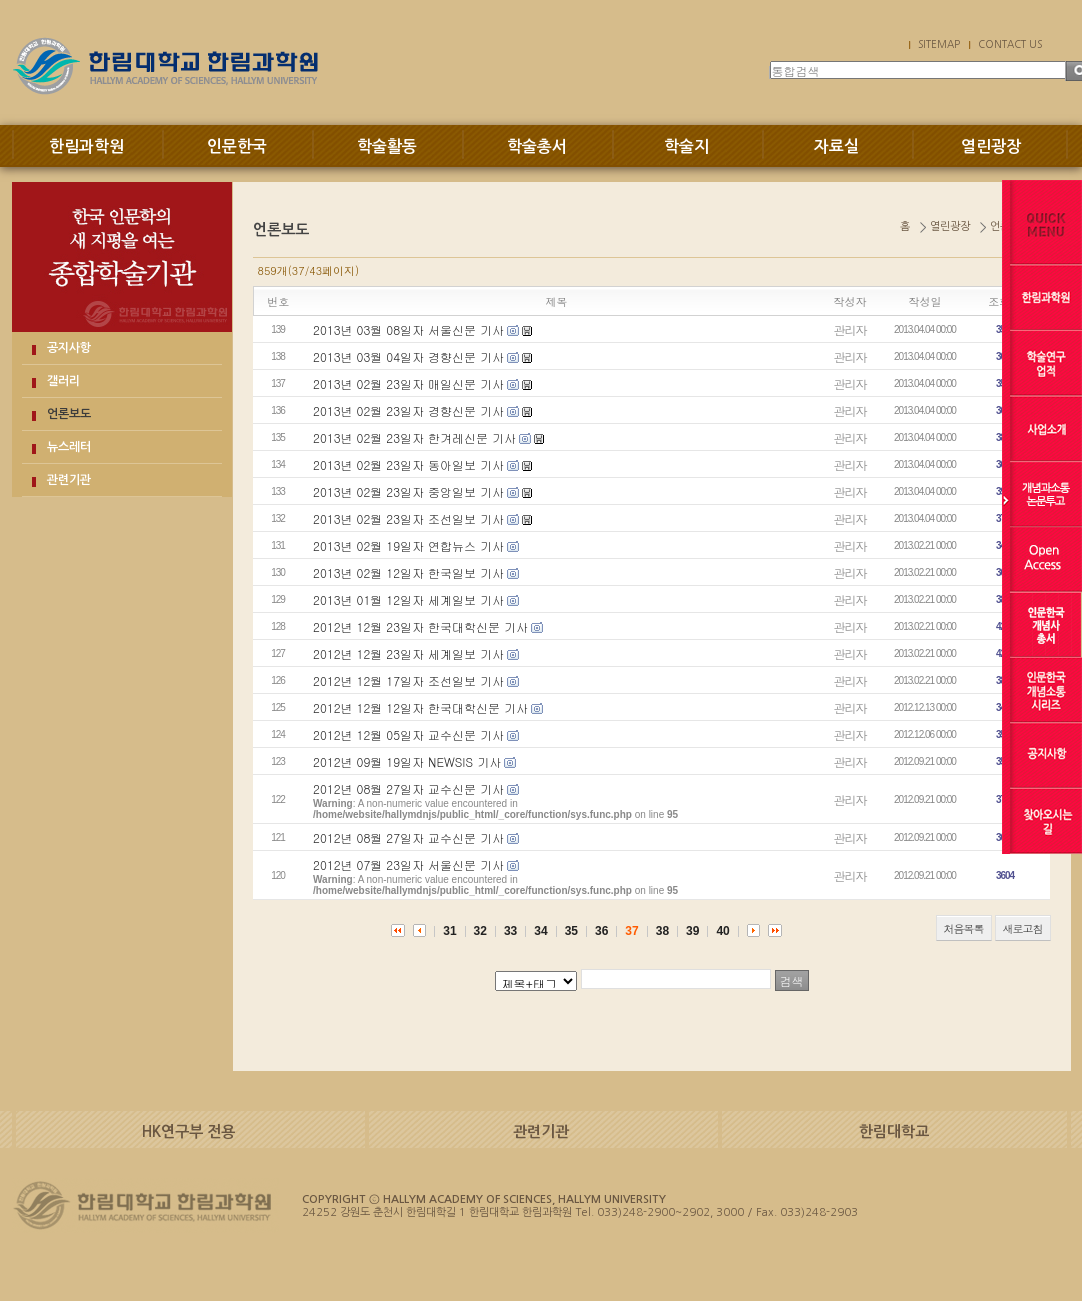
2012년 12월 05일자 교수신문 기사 (408, 734)
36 (601, 931)
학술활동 (387, 146)
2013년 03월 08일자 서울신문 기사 (408, 329)
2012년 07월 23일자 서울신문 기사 (408, 864)
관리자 (850, 329)
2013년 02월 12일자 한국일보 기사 (408, 572)
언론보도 (69, 414)
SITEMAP (939, 44)
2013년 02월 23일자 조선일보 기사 (408, 518)
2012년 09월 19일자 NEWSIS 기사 (407, 761)
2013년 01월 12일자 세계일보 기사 (408, 599)
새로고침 (1023, 928)
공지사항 (69, 348)
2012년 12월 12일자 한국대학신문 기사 (420, 707)
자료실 (836, 146)
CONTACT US (1010, 44)
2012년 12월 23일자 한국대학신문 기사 (420, 626)
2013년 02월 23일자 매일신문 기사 (408, 383)
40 (722, 931)
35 (571, 931)
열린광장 (991, 146)
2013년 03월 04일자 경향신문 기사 (408, 356)
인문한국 (237, 146)
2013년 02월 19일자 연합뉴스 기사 (408, 545)
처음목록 (964, 928)
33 (510, 931)
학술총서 (537, 146)
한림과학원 (86, 146)
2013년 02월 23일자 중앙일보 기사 (408, 491)
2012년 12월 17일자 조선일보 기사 (408, 680)
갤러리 (63, 381)
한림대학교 (894, 1131)
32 (480, 931)
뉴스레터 (69, 447)
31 (449, 931)
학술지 (686, 146)
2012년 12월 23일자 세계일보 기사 (408, 653)
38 (662, 931)
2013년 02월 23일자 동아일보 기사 (408, 464)
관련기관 (69, 480)
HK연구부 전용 (188, 1131)
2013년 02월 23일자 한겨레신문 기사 (414, 437)
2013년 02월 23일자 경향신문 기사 (408, 410)
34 (540, 931)
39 (692, 931)
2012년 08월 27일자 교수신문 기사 (408, 788)
